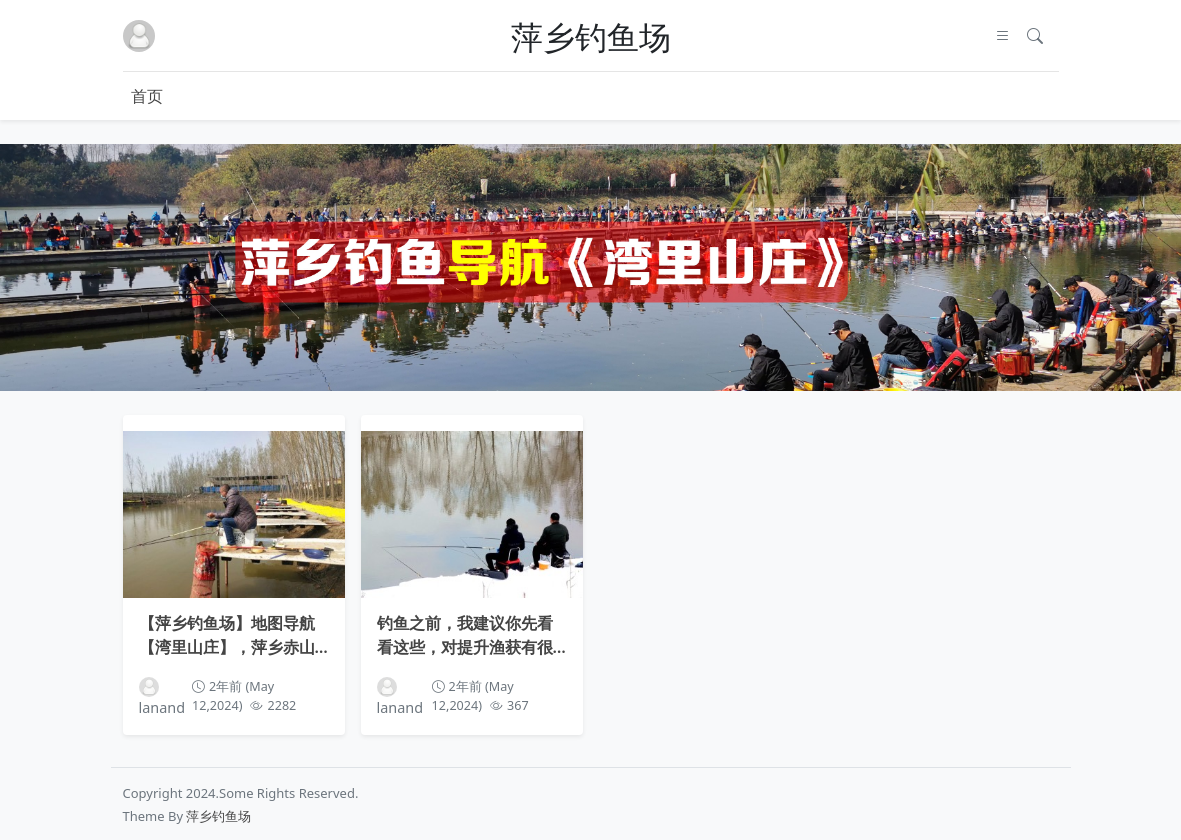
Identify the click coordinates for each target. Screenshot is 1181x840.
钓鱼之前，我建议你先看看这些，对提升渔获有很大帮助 (465, 632)
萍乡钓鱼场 (591, 36)
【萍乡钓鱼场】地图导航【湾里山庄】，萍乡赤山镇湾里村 (227, 632)
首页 (147, 96)
